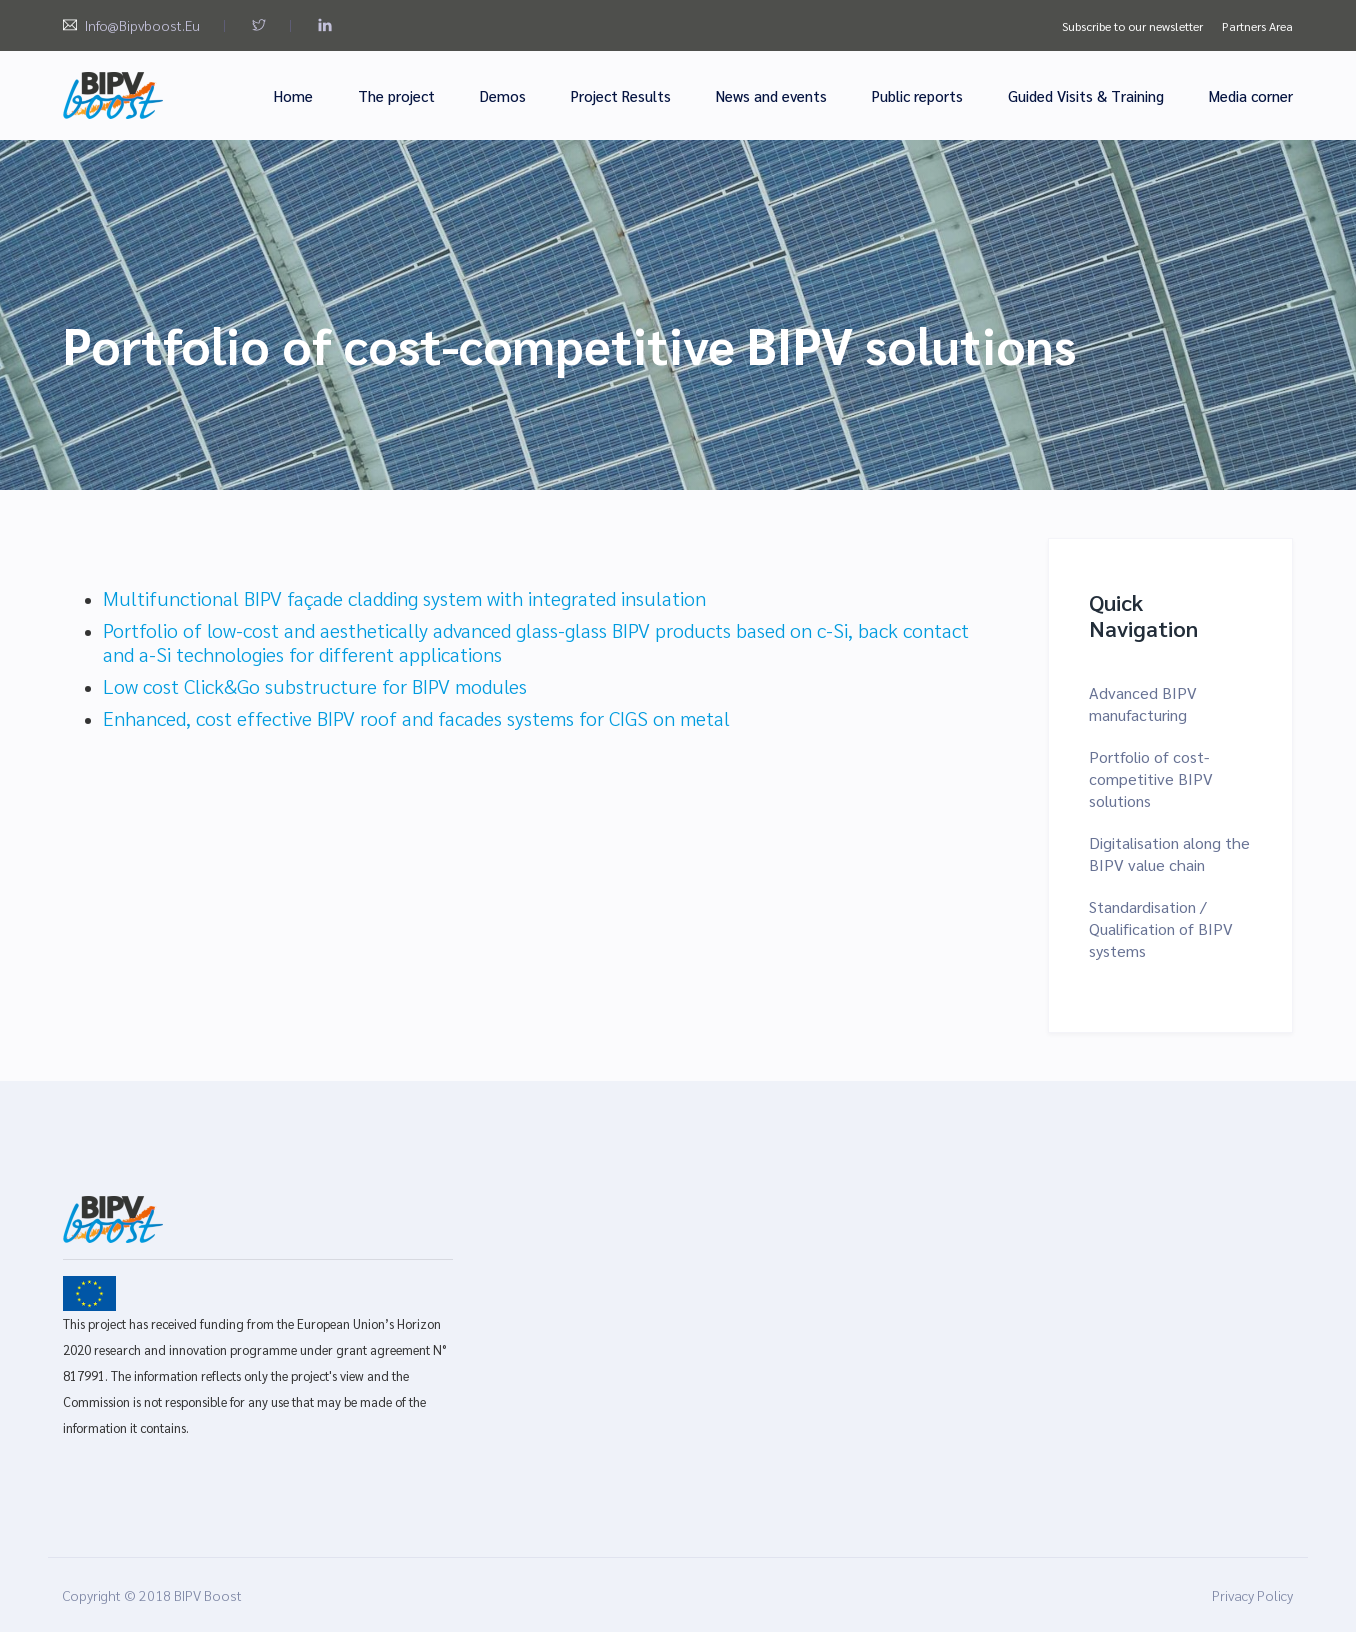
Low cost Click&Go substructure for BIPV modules (315, 686)
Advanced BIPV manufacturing (1143, 703)
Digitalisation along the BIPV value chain (1169, 853)
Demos (503, 95)
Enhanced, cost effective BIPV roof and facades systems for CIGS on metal (416, 718)
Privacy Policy (1252, 1595)
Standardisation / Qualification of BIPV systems (1161, 928)
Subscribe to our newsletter (1132, 26)
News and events (771, 95)
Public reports (917, 95)
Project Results (621, 95)
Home (293, 95)
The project (396, 95)
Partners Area (1257, 26)
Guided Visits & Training (1086, 95)
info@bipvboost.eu (142, 25)
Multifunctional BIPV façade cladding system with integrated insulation (404, 598)
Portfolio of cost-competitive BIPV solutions (1151, 778)
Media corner (1251, 95)
